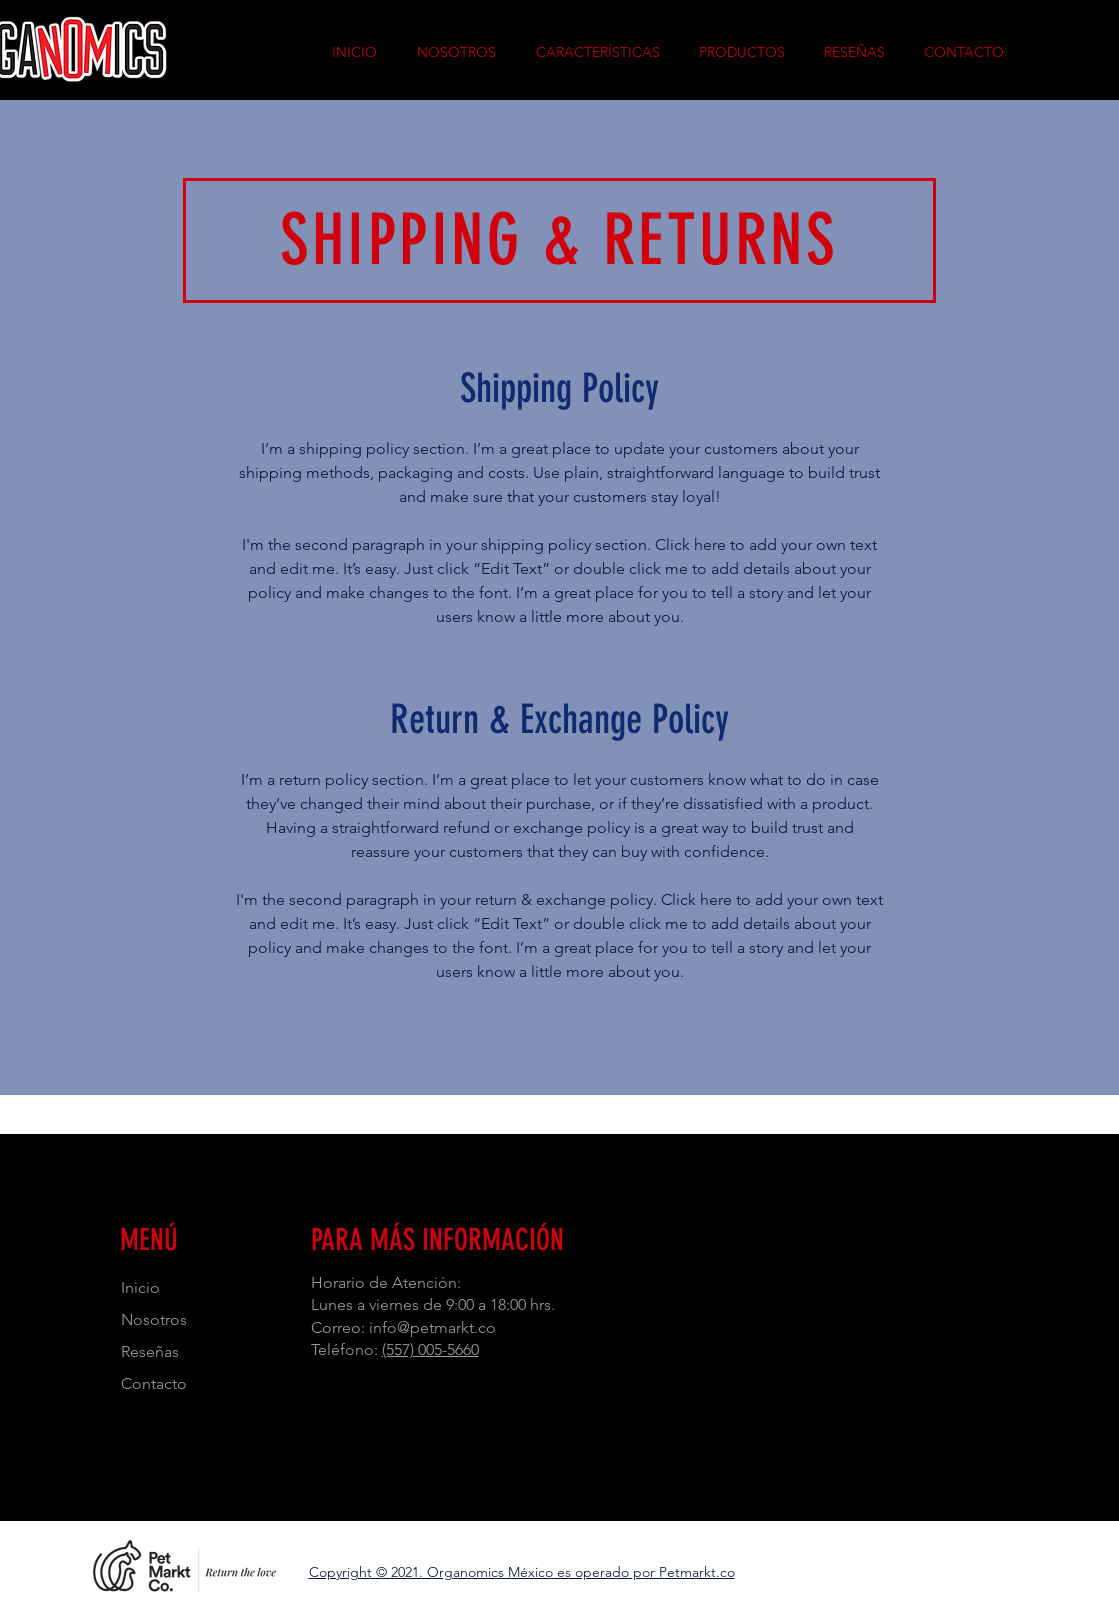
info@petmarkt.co (432, 1327)
